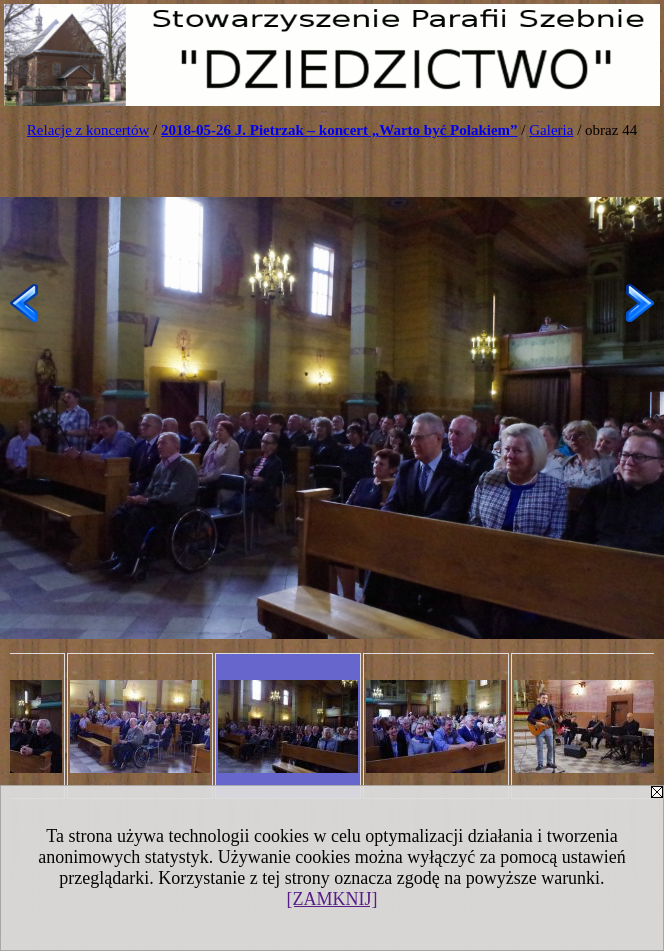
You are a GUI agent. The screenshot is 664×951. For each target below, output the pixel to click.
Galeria (551, 130)
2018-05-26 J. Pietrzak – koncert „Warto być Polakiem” (339, 130)
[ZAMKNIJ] (332, 899)
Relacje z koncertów (88, 130)
